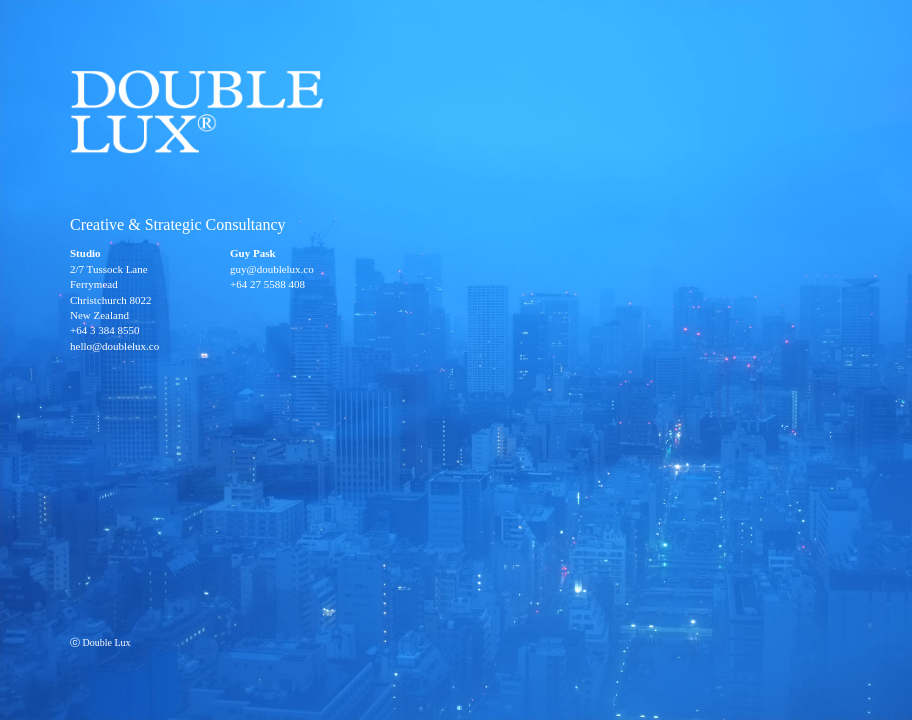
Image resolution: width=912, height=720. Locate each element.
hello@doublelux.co (114, 346)
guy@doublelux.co (272, 269)
